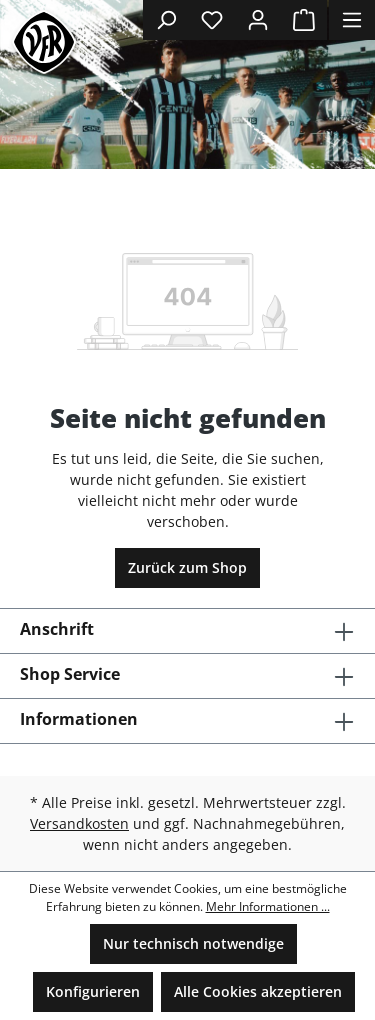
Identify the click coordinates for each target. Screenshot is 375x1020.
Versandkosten (79, 823)
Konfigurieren (93, 991)
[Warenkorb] (304, 20)
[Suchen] (166, 20)
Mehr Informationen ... (268, 906)
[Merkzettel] (212, 20)
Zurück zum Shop (187, 567)
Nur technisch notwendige (193, 943)
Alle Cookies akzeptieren (258, 991)
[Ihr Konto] (258, 20)
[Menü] (352, 20)
